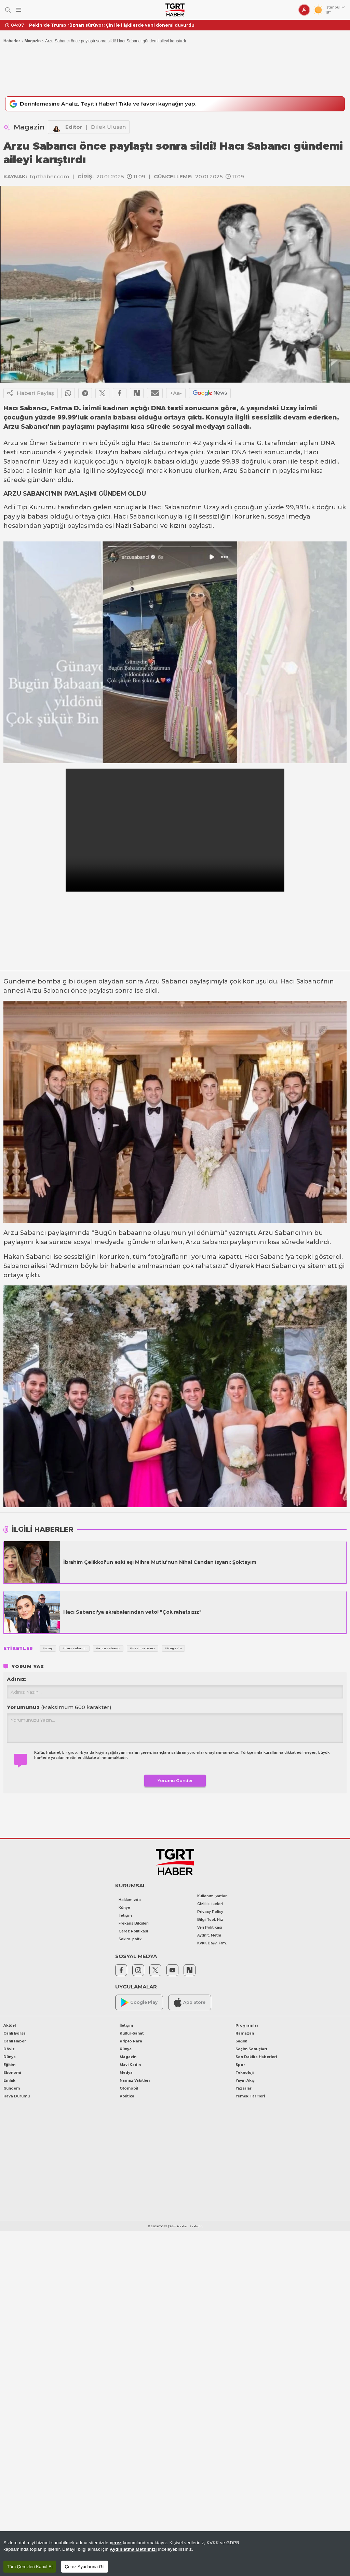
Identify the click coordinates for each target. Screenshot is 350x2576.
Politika (127, 2097)
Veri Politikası (209, 1928)
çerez (116, 2542)
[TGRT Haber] (174, 9)
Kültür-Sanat (132, 2034)
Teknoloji (244, 2073)
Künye (124, 1908)
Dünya (9, 2058)
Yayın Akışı (245, 2081)
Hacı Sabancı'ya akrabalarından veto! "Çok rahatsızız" (132, 1613)
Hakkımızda (130, 1901)
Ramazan (244, 2034)
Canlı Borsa (14, 2034)
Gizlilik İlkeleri (210, 1905)
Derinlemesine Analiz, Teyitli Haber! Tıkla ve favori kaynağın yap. (113, 104)
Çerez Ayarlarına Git (85, 2566)
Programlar (246, 2026)
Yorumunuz (59, 1708)
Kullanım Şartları (212, 1897)
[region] (175, 2553)
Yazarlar (243, 2089)
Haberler (11, 41)
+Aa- (176, 394)
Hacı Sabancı (158, 444)
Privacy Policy (210, 1913)
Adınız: (16, 1680)
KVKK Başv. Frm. (212, 1944)
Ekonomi (12, 2073)
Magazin (33, 41)
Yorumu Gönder (175, 1781)
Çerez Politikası (133, 1932)
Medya (126, 2073)
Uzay (103, 453)
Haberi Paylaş (30, 394)
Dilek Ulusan (108, 128)
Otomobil (129, 2089)
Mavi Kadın (130, 2066)
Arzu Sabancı (244, 472)
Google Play (139, 2003)
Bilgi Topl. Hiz (210, 1920)
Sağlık (241, 2042)
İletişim (125, 1916)
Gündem (11, 2089)
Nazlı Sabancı (137, 527)
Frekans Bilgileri (134, 1924)
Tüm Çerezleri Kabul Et (30, 2566)
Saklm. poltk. (131, 1940)
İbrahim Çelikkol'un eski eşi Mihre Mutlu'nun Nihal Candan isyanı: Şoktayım (159, 1563)
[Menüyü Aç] (18, 10)
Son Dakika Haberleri (256, 2058)
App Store (189, 2003)
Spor (240, 2066)
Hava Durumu (16, 2097)
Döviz (9, 2050)
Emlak (9, 2081)
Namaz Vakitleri (135, 2081)
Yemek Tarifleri (250, 2097)
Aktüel (9, 2026)
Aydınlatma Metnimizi (133, 2549)
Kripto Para (131, 2042)
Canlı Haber (14, 2042)
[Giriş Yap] (304, 10)
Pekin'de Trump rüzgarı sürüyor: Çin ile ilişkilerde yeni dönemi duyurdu (111, 25)
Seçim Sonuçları (251, 2050)
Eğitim (9, 2066)
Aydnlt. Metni (209, 1936)
